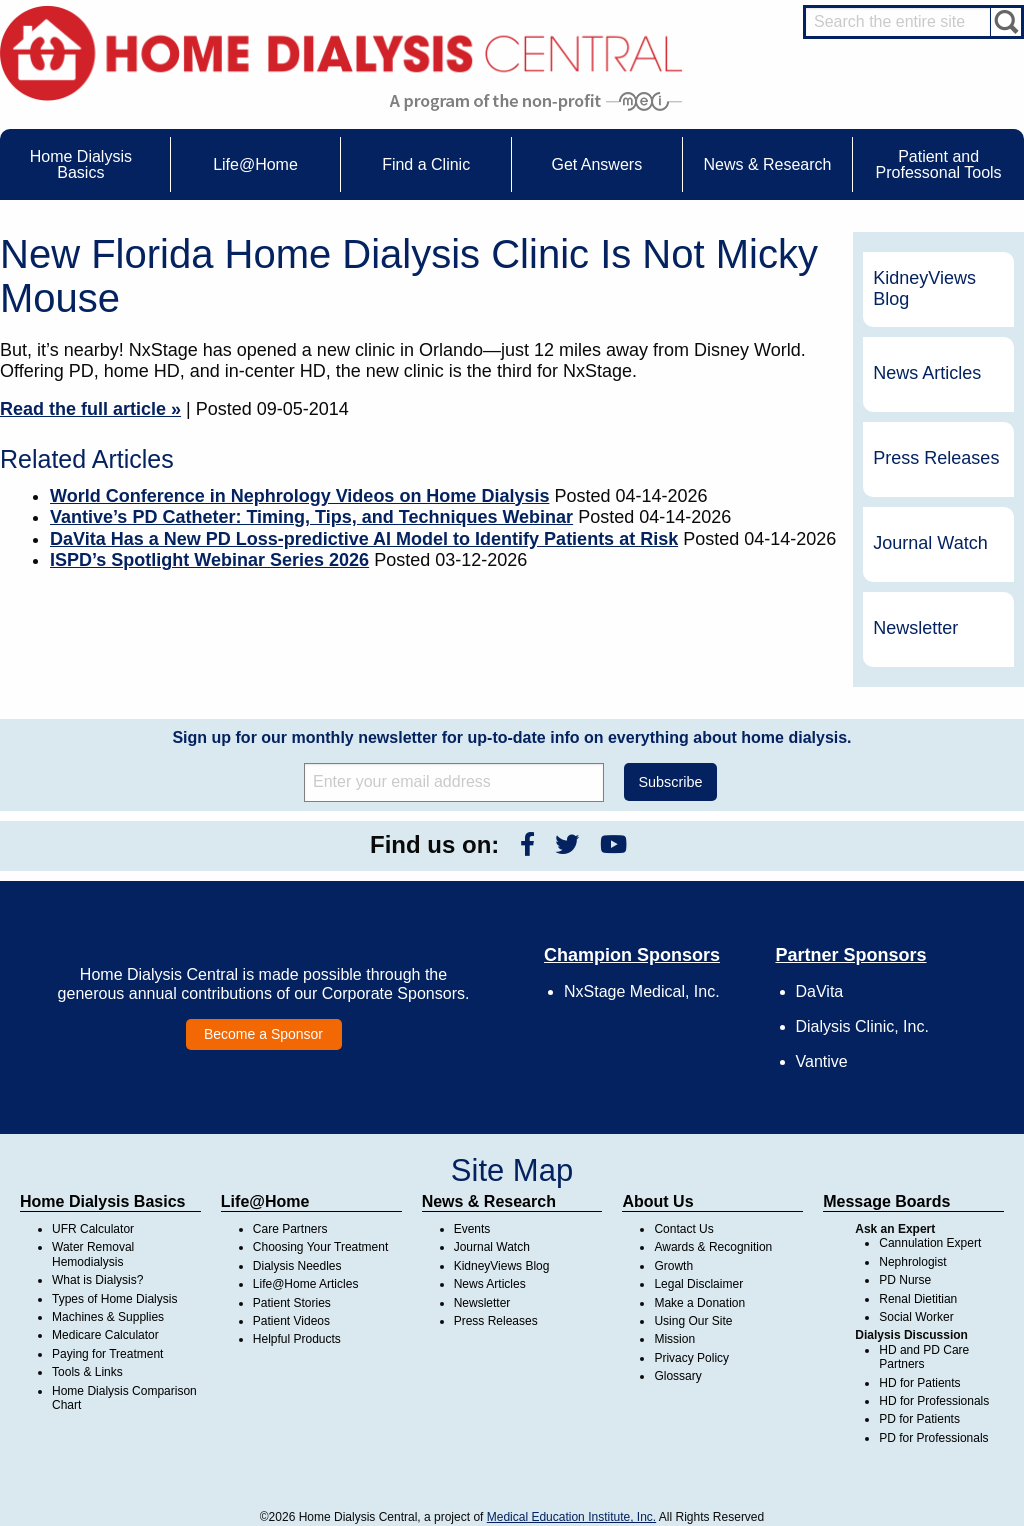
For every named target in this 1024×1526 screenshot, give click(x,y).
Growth (673, 1266)
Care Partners (290, 1229)
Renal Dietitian (918, 1299)
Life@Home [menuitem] (255, 164)
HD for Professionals (934, 1401)
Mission (674, 1339)
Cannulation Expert (930, 1243)
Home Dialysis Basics (102, 1201)
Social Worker (916, 1317)
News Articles (927, 373)
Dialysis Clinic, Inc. (862, 1026)
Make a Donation (699, 1303)
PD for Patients (919, 1419)
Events (472, 1229)
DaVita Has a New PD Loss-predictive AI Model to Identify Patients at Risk (364, 539)
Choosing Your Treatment (320, 1247)
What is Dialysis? (97, 1280)
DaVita (820, 991)
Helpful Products (297, 1339)
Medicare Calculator (105, 1335)
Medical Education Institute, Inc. (571, 1517)
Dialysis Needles (297, 1266)
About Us (657, 1201)
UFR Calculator (93, 1229)
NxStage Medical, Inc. (642, 991)
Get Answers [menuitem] (596, 164)
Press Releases (936, 458)
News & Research (489, 1201)
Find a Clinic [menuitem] (426, 164)
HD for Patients (919, 1383)
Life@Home (265, 1201)
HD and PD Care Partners (924, 1357)
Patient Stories (292, 1303)
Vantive (822, 1061)
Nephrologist (912, 1262)
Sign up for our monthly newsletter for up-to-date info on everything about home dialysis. (511, 737)
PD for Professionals (933, 1438)
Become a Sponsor (263, 1034)
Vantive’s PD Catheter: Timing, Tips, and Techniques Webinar (311, 517)
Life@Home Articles (306, 1284)
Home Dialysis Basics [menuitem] (81, 164)
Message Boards (886, 1201)
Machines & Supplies (108, 1317)
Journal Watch (930, 543)
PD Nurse (905, 1280)
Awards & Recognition (713, 1247)
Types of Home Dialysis (114, 1299)
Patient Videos (291, 1321)
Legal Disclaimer (698, 1284)
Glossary (677, 1376)
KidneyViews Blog (924, 289)
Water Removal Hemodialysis (93, 1254)
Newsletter (915, 628)
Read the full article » (90, 409)
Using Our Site (693, 1321)
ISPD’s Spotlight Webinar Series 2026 (209, 560)
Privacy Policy (691, 1358)
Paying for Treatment (107, 1354)
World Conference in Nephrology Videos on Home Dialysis (299, 496)
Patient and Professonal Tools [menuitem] (939, 164)
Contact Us (683, 1229)
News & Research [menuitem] (767, 164)
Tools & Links (87, 1372)
